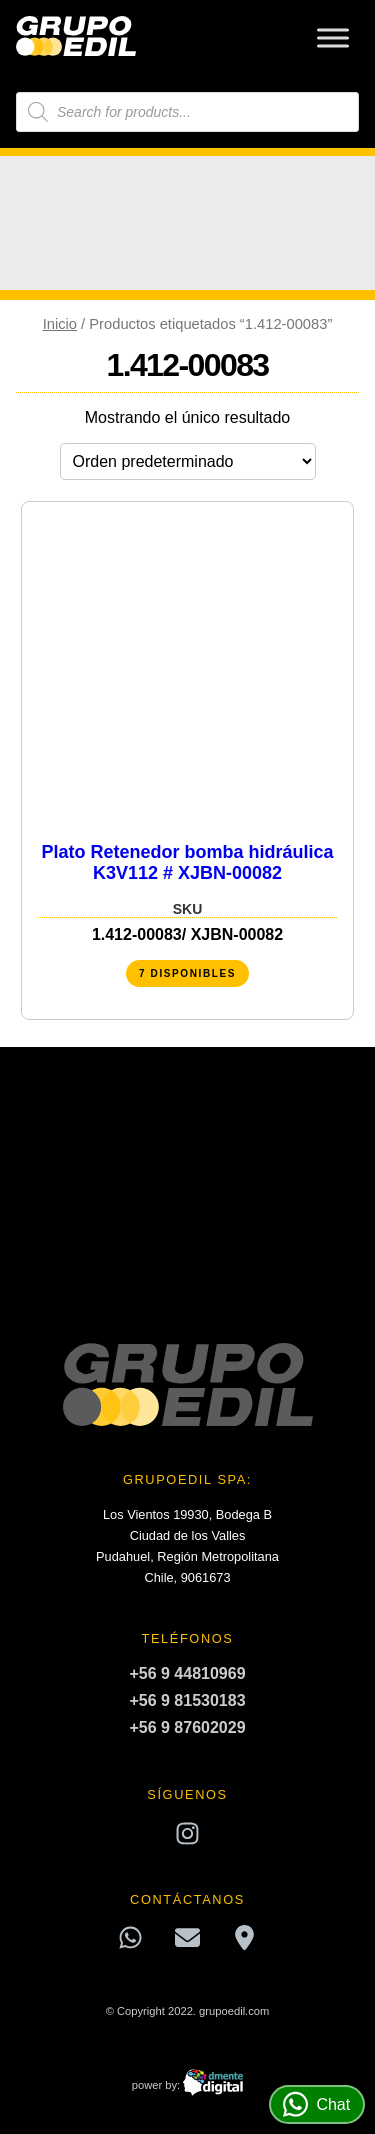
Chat (316, 2104)
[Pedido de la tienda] (188, 461)
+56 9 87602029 (187, 1727)
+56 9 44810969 (187, 1673)
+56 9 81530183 (187, 1700)
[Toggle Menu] (333, 37)
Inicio (60, 324)
